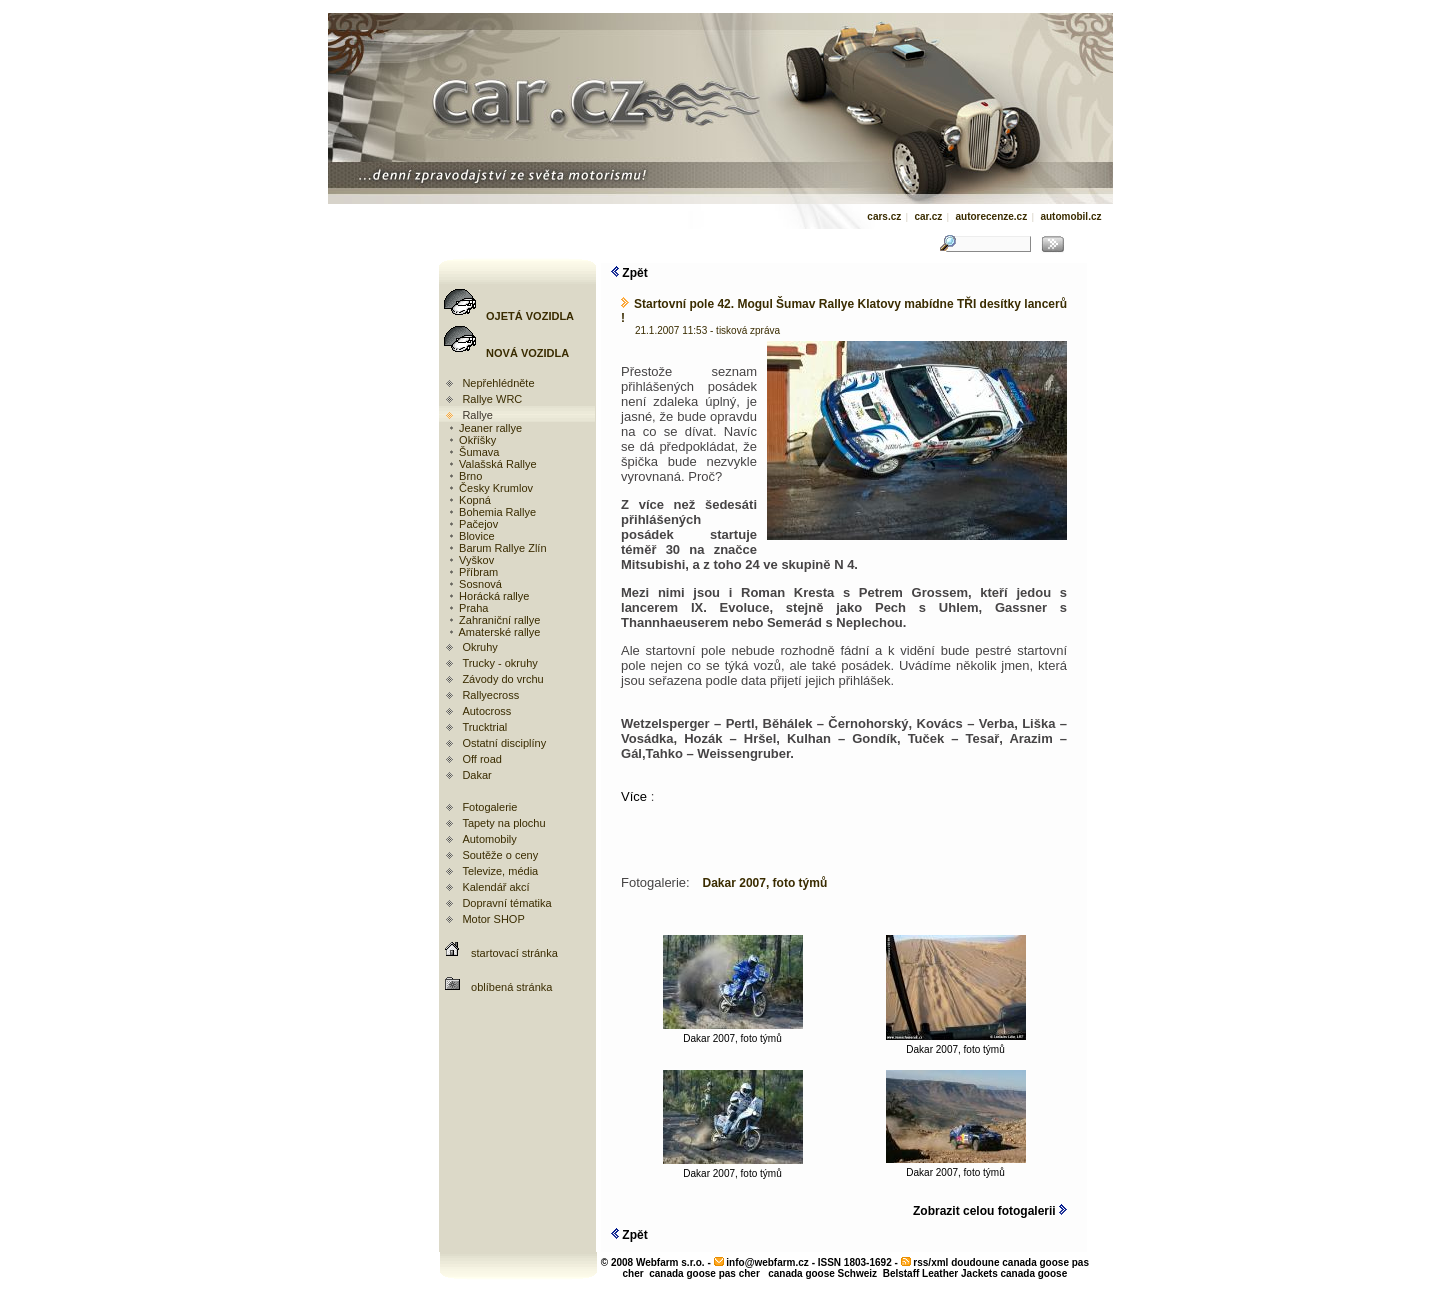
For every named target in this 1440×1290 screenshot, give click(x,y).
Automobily (489, 839)
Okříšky (471, 440)
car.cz (928, 216)
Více (636, 796)
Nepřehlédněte (498, 383)
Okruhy (479, 647)
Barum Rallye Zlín (496, 548)
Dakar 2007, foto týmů (733, 1034)
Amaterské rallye (493, 632)
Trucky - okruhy (499, 663)
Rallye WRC (492, 399)
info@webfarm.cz (767, 1262)
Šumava (473, 452)
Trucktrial (484, 727)
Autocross (486, 711)
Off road (482, 759)
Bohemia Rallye (491, 512)
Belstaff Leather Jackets (940, 1273)
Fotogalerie (489, 807)
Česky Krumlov (490, 488)
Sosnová (474, 584)
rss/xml (930, 1262)
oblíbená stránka (511, 987)
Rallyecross (490, 695)
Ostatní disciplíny (504, 743)
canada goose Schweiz (822, 1273)
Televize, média (500, 871)
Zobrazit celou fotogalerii (990, 1211)
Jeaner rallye (484, 428)
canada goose (1034, 1273)
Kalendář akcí (495, 887)
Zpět (629, 273)
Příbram (472, 572)
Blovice (471, 536)
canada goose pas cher (704, 1273)
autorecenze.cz (991, 216)
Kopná (469, 500)
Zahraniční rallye (493, 620)
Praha (467, 608)
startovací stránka (514, 953)
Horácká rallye (488, 596)
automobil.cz (1070, 216)
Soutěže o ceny (500, 855)
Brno (464, 476)
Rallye (477, 415)
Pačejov (472, 524)
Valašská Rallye (492, 464)
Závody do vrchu (502, 679)
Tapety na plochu (503, 823)
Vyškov (470, 560)
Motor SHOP (493, 919)
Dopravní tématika (506, 903)
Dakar (476, 775)
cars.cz (884, 216)
